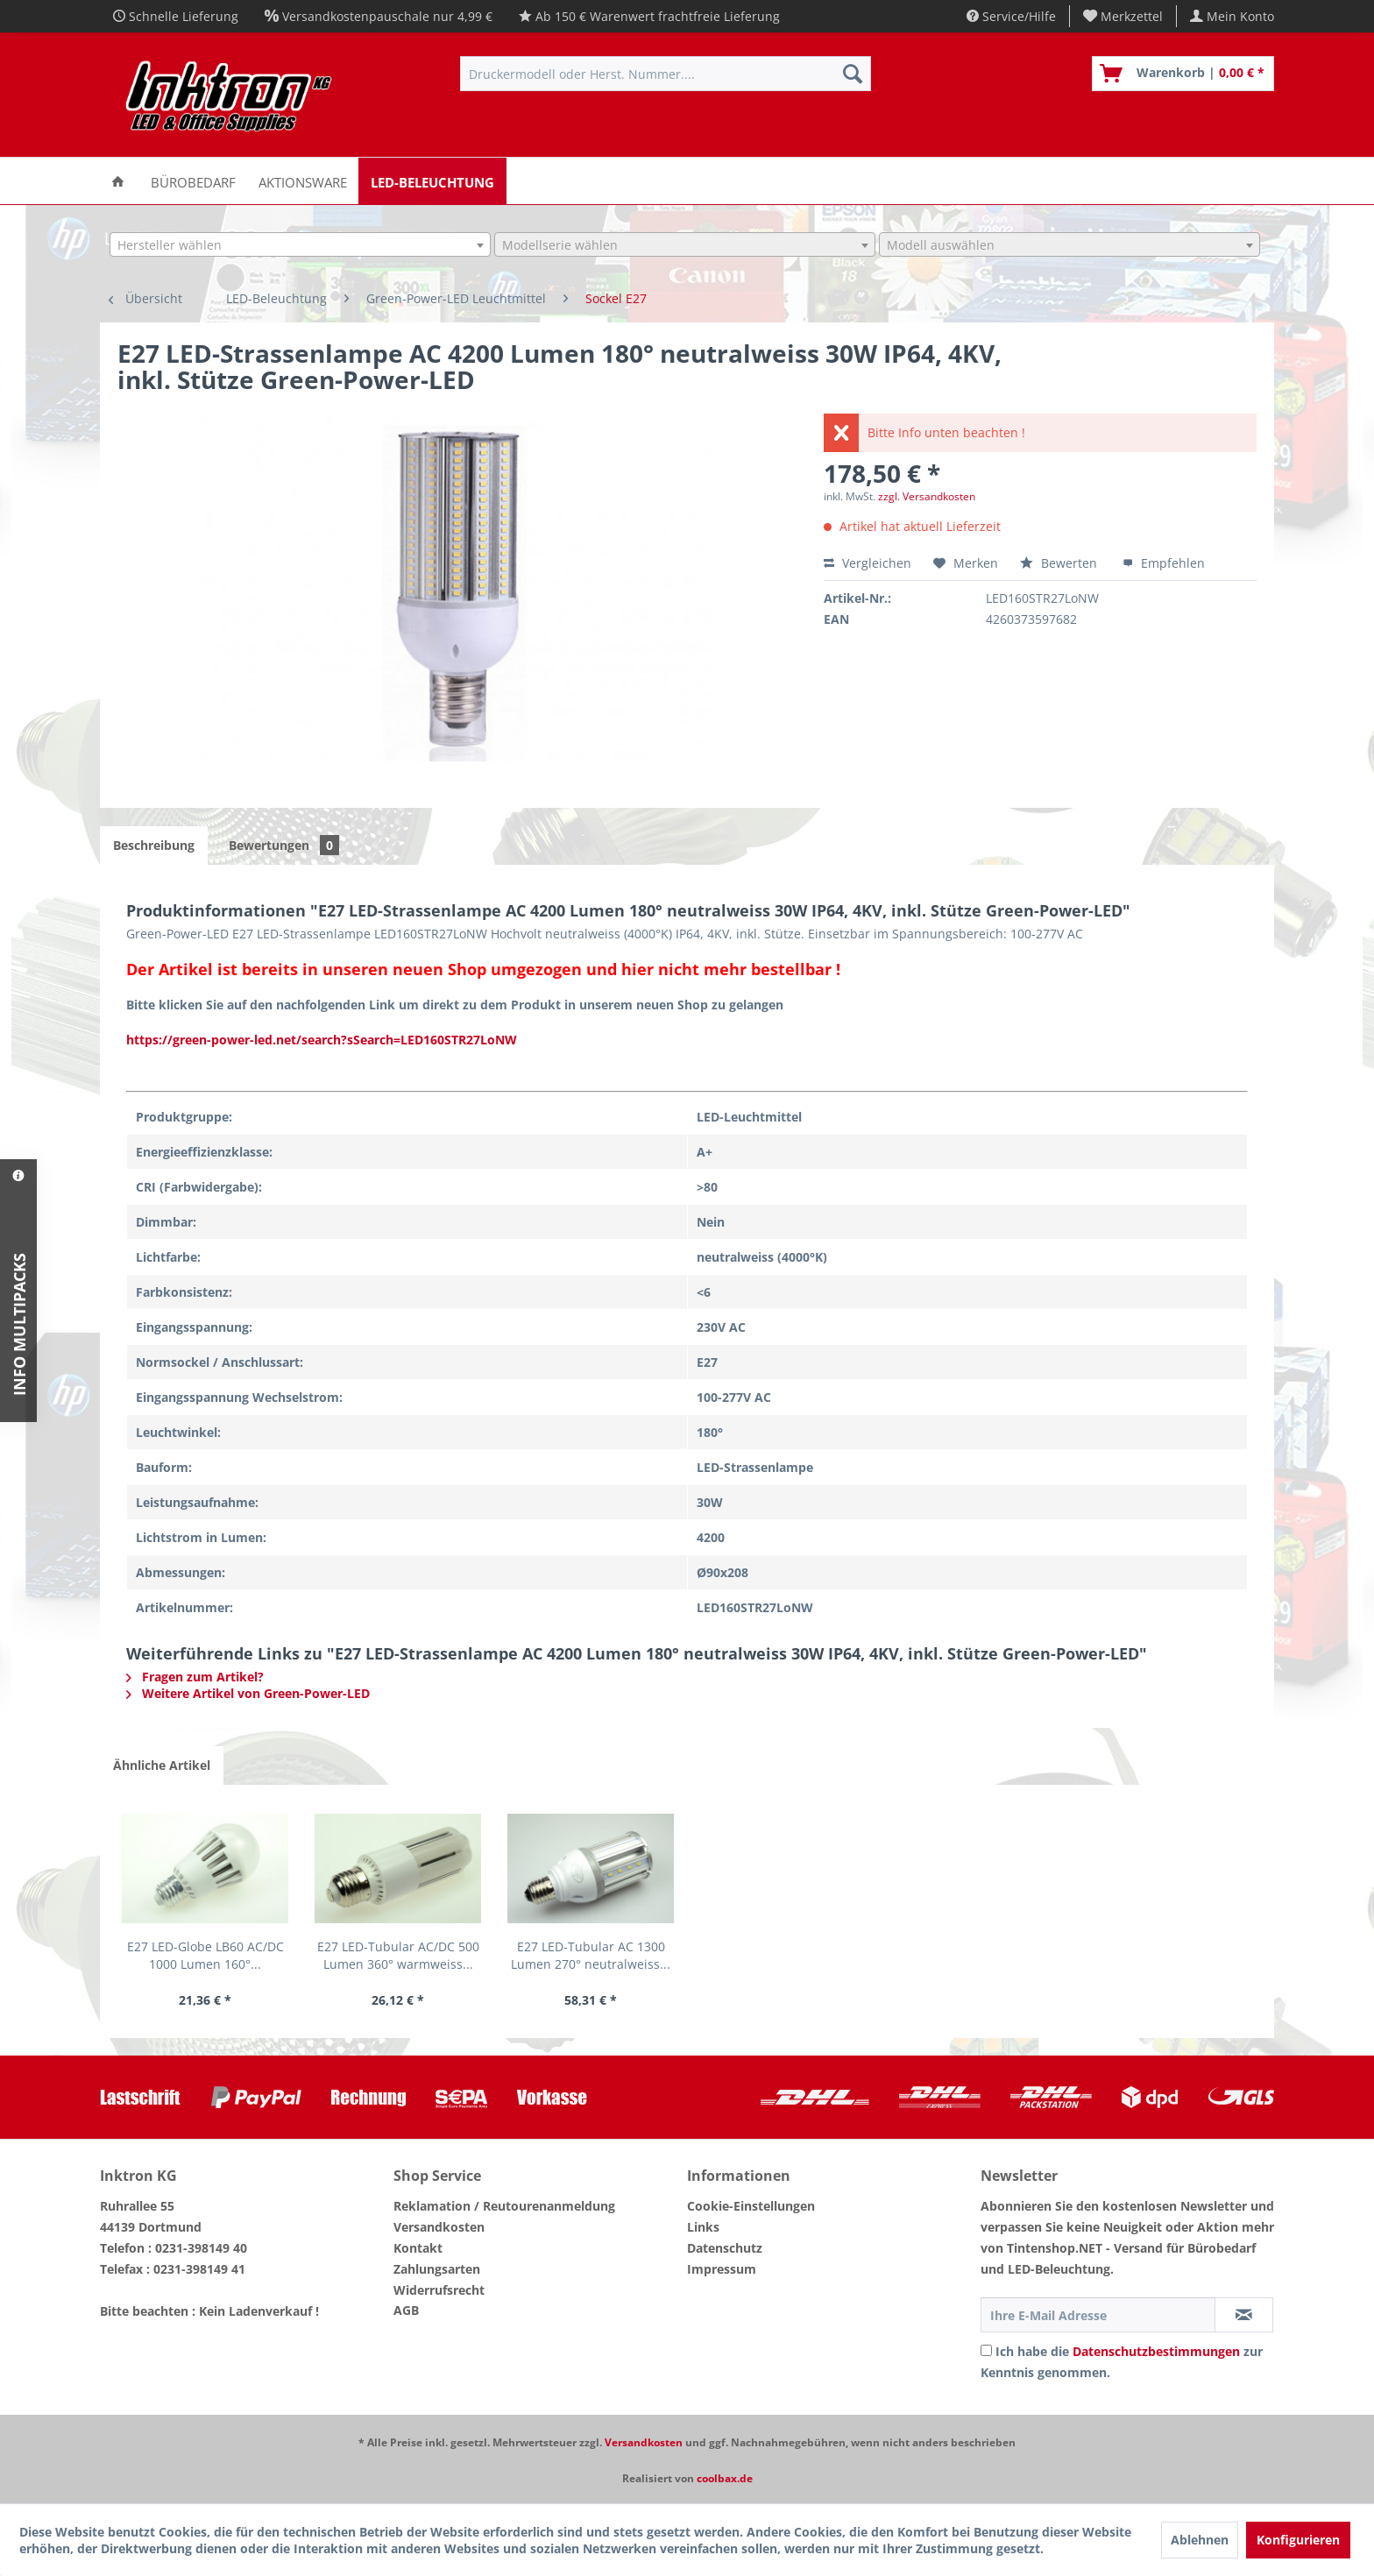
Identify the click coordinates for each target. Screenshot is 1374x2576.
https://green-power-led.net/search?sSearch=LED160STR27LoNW (321, 1039)
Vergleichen (867, 563)
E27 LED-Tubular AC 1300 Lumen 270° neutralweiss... (590, 1955)
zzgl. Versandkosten (926, 496)
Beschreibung (154, 845)
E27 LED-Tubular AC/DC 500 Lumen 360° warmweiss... (398, 1955)
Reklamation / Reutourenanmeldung (504, 2205)
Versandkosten (439, 2227)
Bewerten (1060, 563)
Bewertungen (284, 845)
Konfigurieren (1298, 2539)
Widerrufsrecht (439, 2290)
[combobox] (300, 244)
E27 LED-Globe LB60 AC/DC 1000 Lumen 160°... (205, 1955)
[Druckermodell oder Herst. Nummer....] (665, 73)
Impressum (721, 2269)
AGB (406, 2310)
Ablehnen (1200, 2539)
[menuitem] (1123, 16)
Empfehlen (1164, 563)
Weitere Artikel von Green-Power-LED (248, 1693)
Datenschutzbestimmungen (1156, 2351)
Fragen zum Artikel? (195, 1676)
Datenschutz (724, 2248)
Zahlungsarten (436, 2269)
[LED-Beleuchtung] (432, 181)
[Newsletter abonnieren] (1244, 2314)
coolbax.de (725, 2478)
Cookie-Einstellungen (751, 2205)
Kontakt (418, 2248)
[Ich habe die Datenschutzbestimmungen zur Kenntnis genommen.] (986, 2350)
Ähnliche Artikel (161, 1765)
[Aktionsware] (302, 181)
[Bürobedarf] (193, 181)
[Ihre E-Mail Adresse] (1098, 2314)
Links (703, 2227)
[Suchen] (852, 73)
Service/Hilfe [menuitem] (1011, 16)
